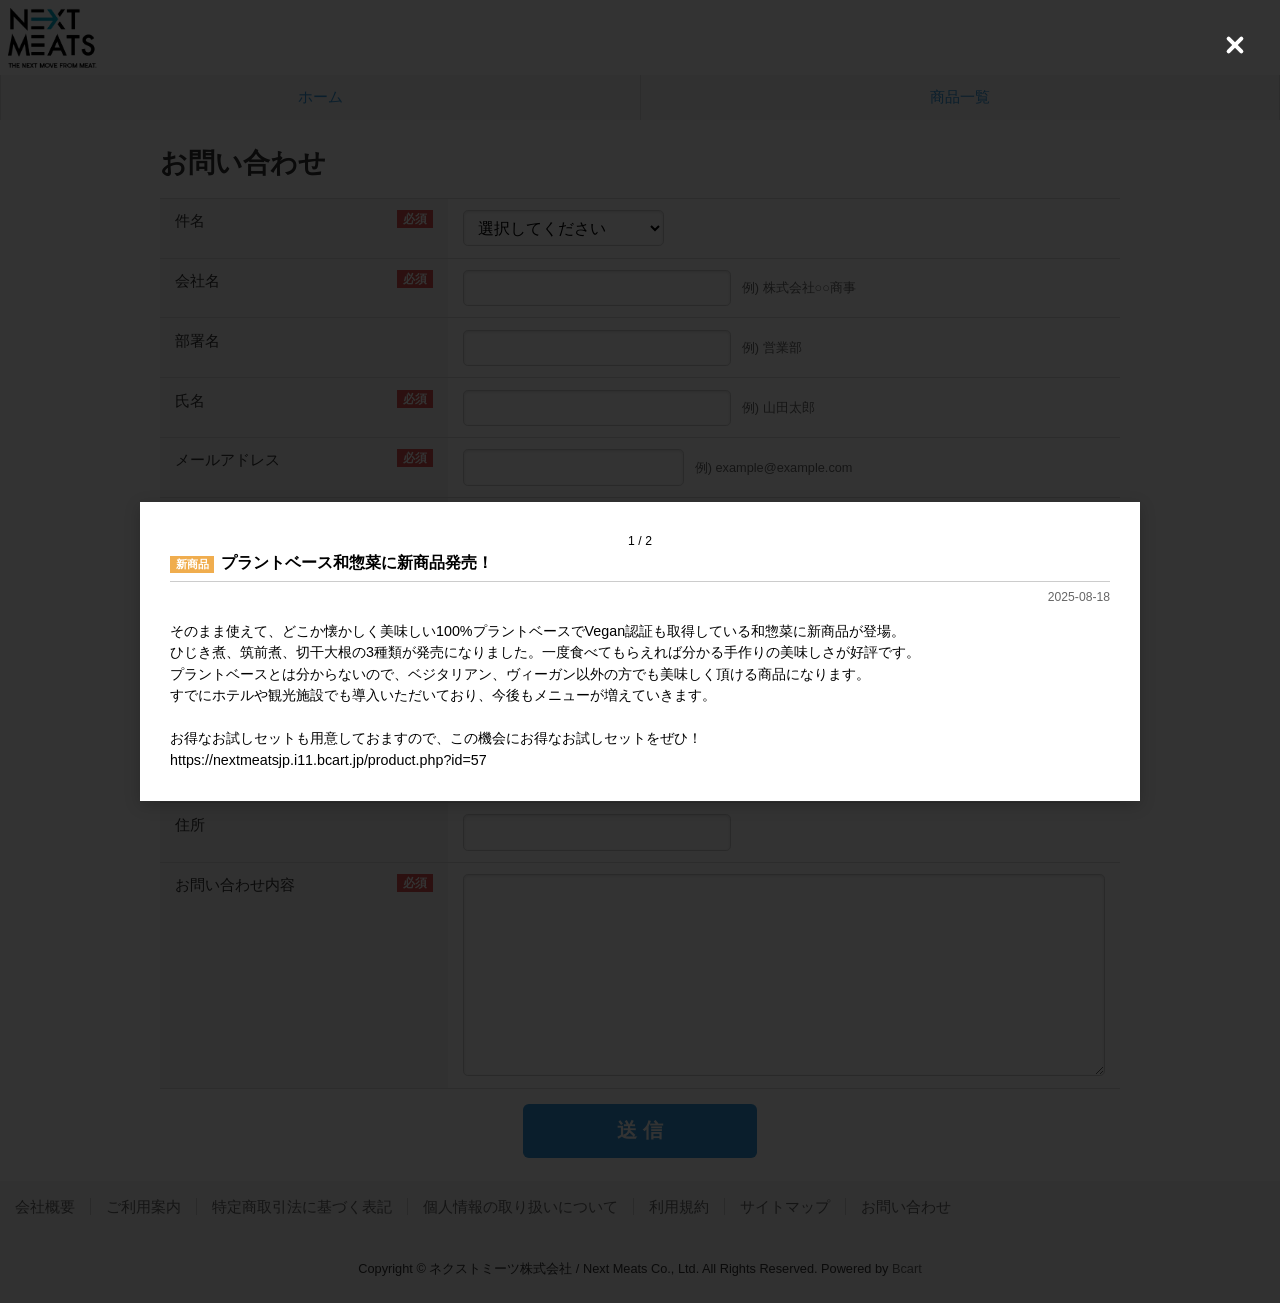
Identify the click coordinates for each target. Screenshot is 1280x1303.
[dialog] (640, 651)
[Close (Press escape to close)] (1235, 45)
